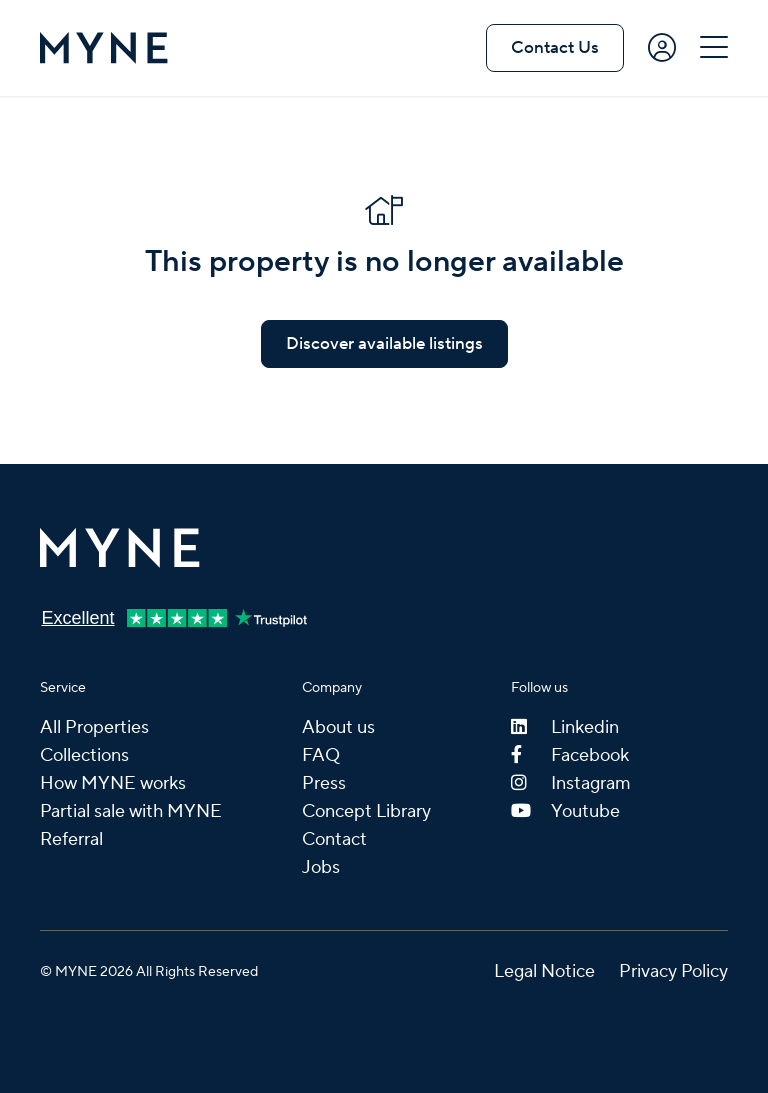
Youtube (565, 811)
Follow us (539, 688)
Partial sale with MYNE (131, 811)
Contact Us (555, 48)
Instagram (571, 783)
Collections (84, 755)
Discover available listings (384, 344)
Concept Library (366, 811)
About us (338, 727)
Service (63, 688)
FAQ (321, 755)
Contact (334, 839)
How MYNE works (113, 783)
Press (324, 783)
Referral (71, 839)
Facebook (570, 755)
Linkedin (565, 727)
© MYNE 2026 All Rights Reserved (149, 972)
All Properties (94, 727)
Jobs (321, 867)
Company (332, 688)
